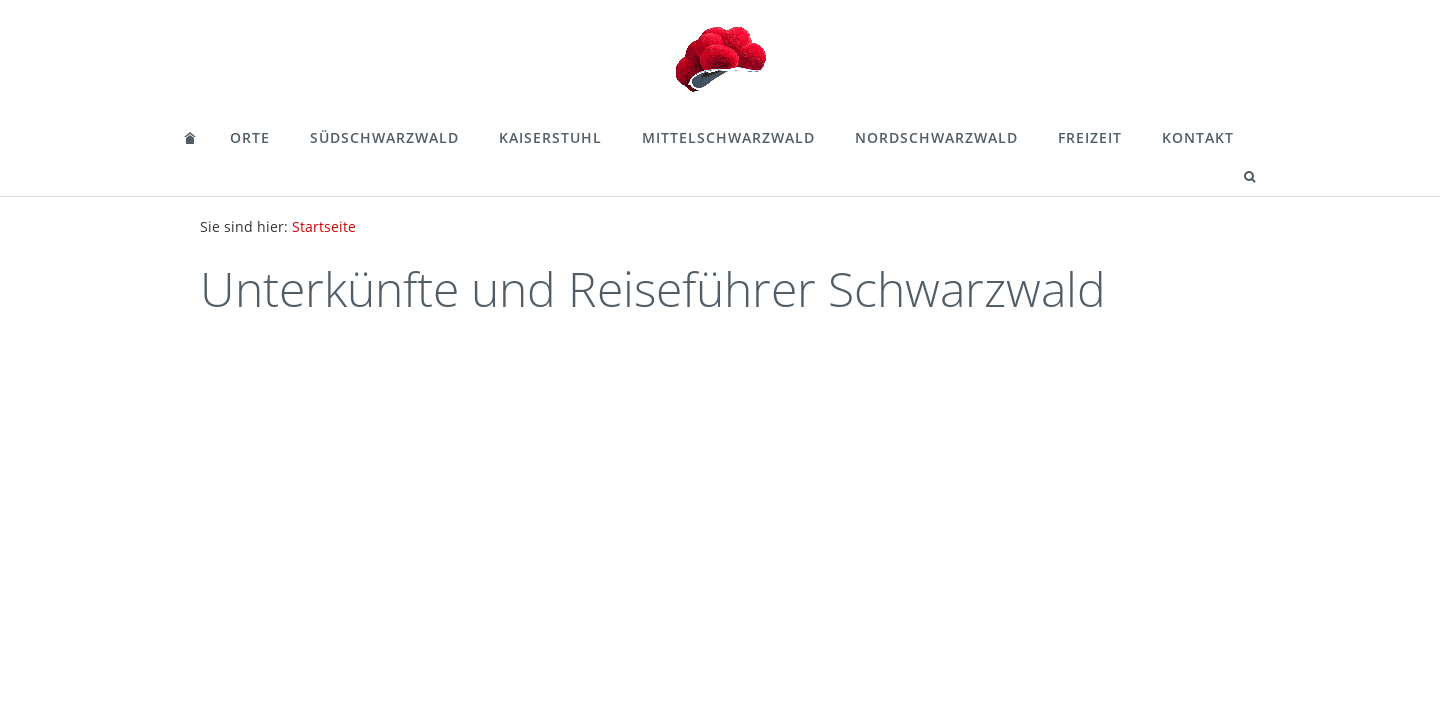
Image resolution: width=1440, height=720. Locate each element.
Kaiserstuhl (550, 137)
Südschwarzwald (384, 137)
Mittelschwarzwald (728, 137)
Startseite (324, 226)
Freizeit (1090, 137)
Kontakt (1198, 137)
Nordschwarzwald (936, 137)
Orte (250, 137)
